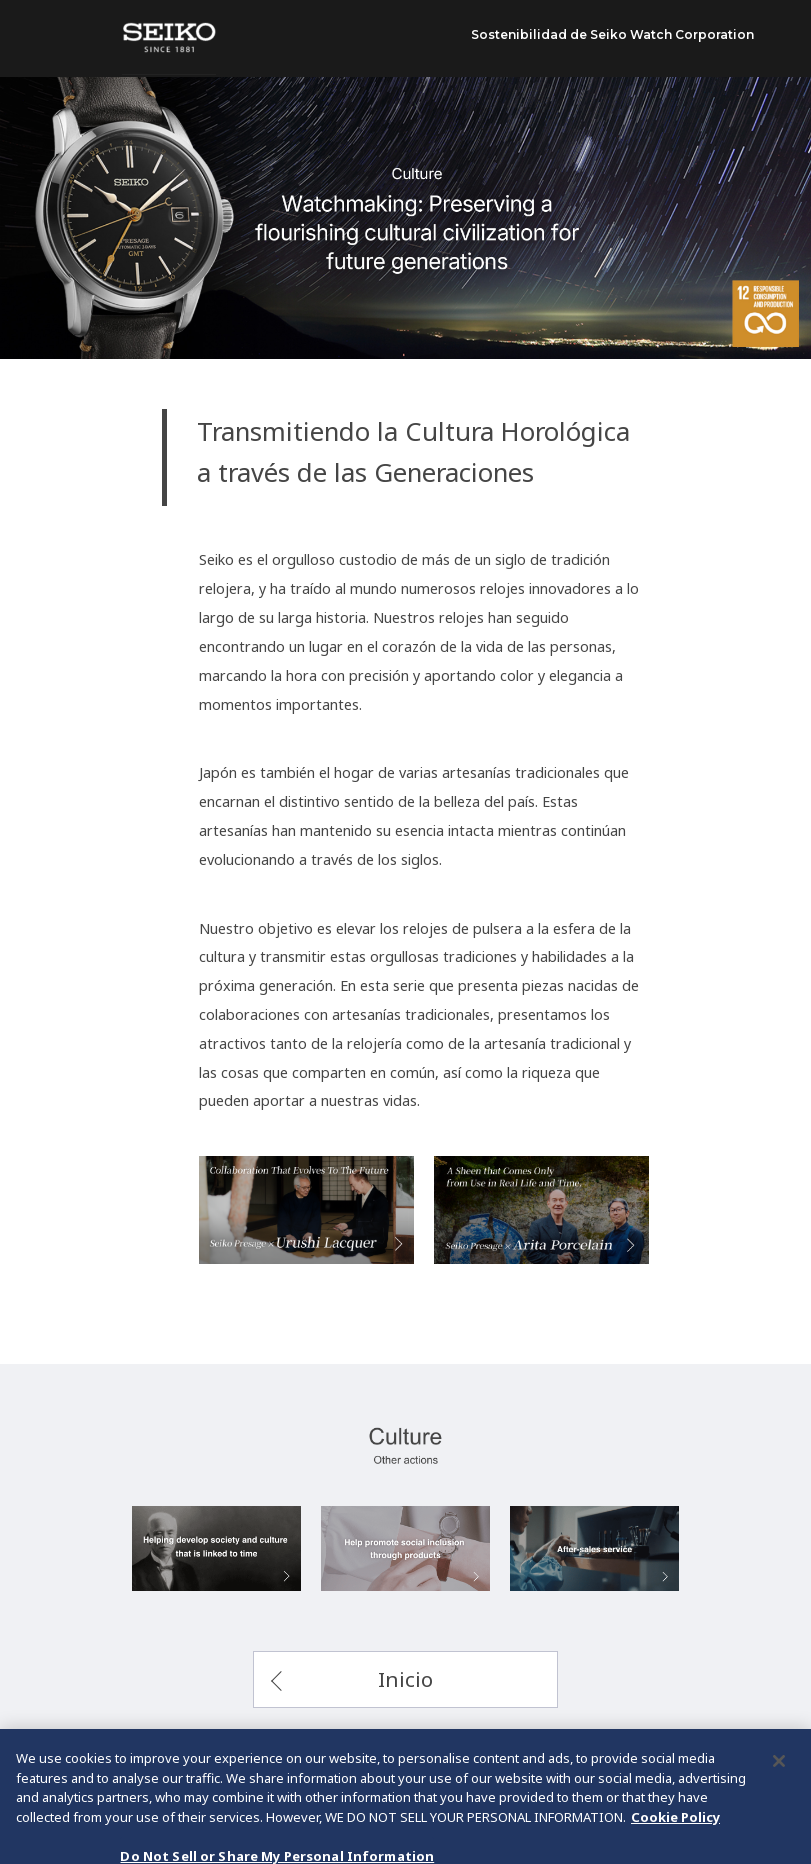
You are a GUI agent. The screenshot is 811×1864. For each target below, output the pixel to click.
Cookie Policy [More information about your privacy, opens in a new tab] (675, 1842)
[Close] (779, 1787)
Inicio (405, 1679)
